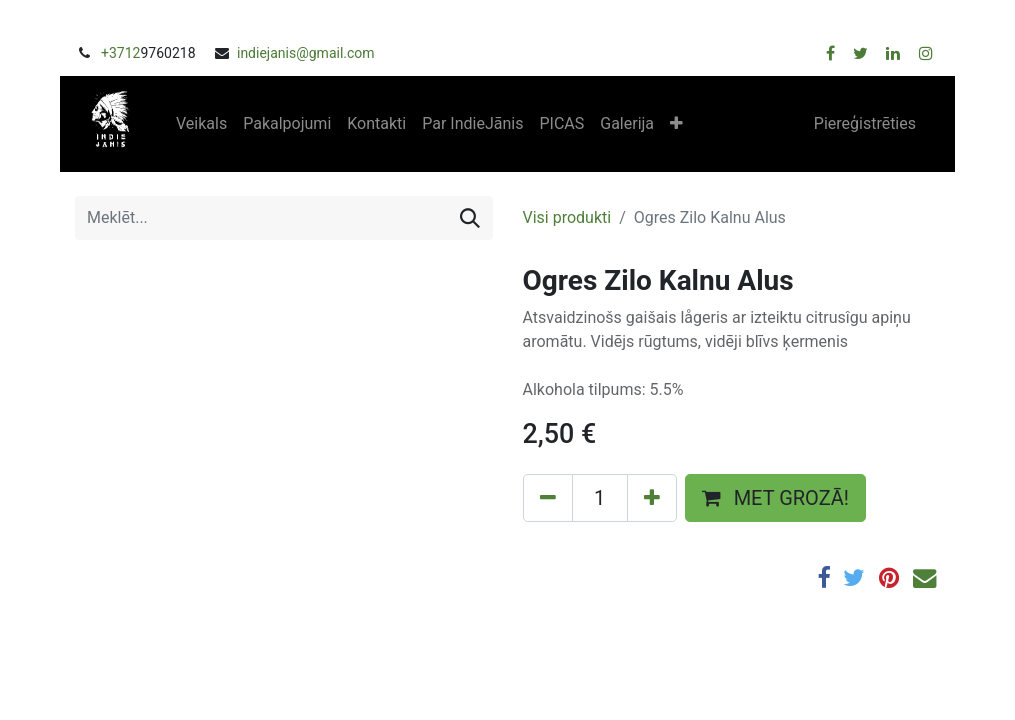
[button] (676, 124)
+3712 (120, 53)
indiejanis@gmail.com (306, 53)
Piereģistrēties (865, 123)
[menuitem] (201, 124)
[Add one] (652, 498)
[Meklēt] (470, 218)
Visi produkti (567, 217)
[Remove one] (548, 498)
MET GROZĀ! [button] (775, 498)
